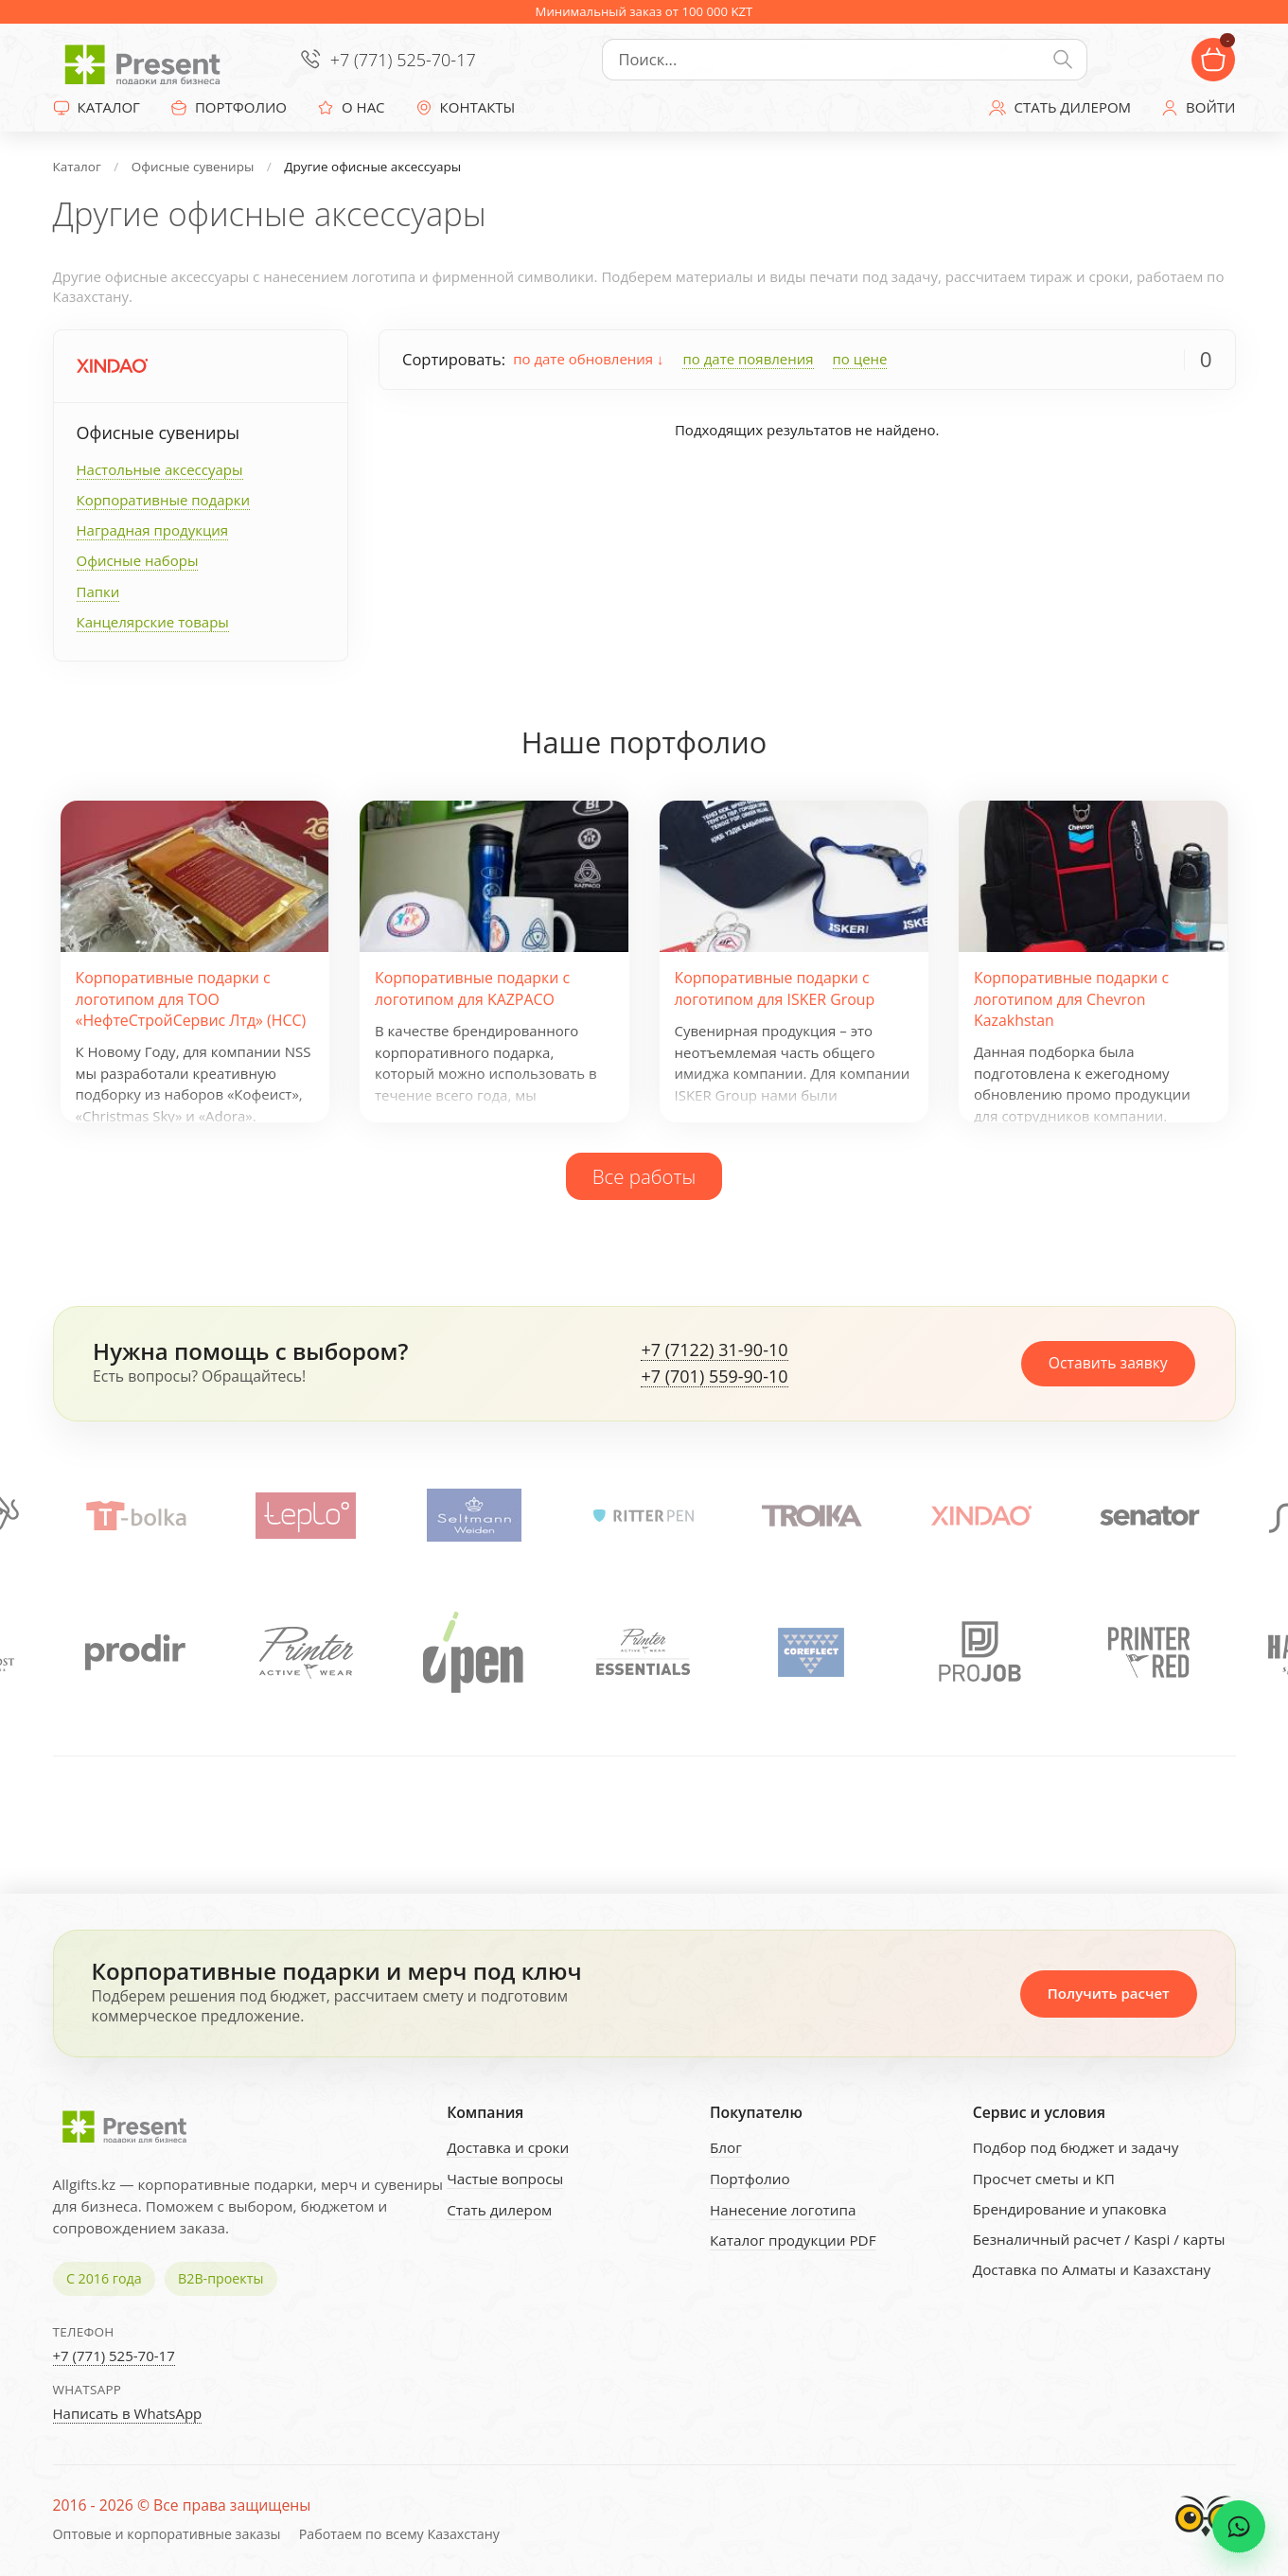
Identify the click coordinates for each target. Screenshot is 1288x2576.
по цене (860, 358)
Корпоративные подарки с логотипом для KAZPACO (472, 988)
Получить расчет (1109, 1993)
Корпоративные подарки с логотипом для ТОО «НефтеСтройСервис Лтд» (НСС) (191, 999)
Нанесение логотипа (783, 2209)
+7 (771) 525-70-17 (403, 59)
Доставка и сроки (508, 2147)
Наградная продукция (153, 529)
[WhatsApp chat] (1238, 2526)
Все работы (644, 1176)
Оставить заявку (1108, 1362)
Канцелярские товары (153, 621)
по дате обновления (588, 358)
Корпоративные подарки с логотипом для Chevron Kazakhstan (1071, 999)
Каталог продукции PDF (793, 2240)
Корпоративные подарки (163, 499)
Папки (98, 591)
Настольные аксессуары (160, 469)
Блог (726, 2147)
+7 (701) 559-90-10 (714, 1377)
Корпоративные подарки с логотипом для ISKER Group (775, 988)
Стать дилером (499, 2209)
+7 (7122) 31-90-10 (714, 1350)
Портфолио (750, 2178)
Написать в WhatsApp (128, 2413)
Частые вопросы (505, 2178)
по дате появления (747, 358)
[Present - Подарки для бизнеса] (147, 59)
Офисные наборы (138, 560)
